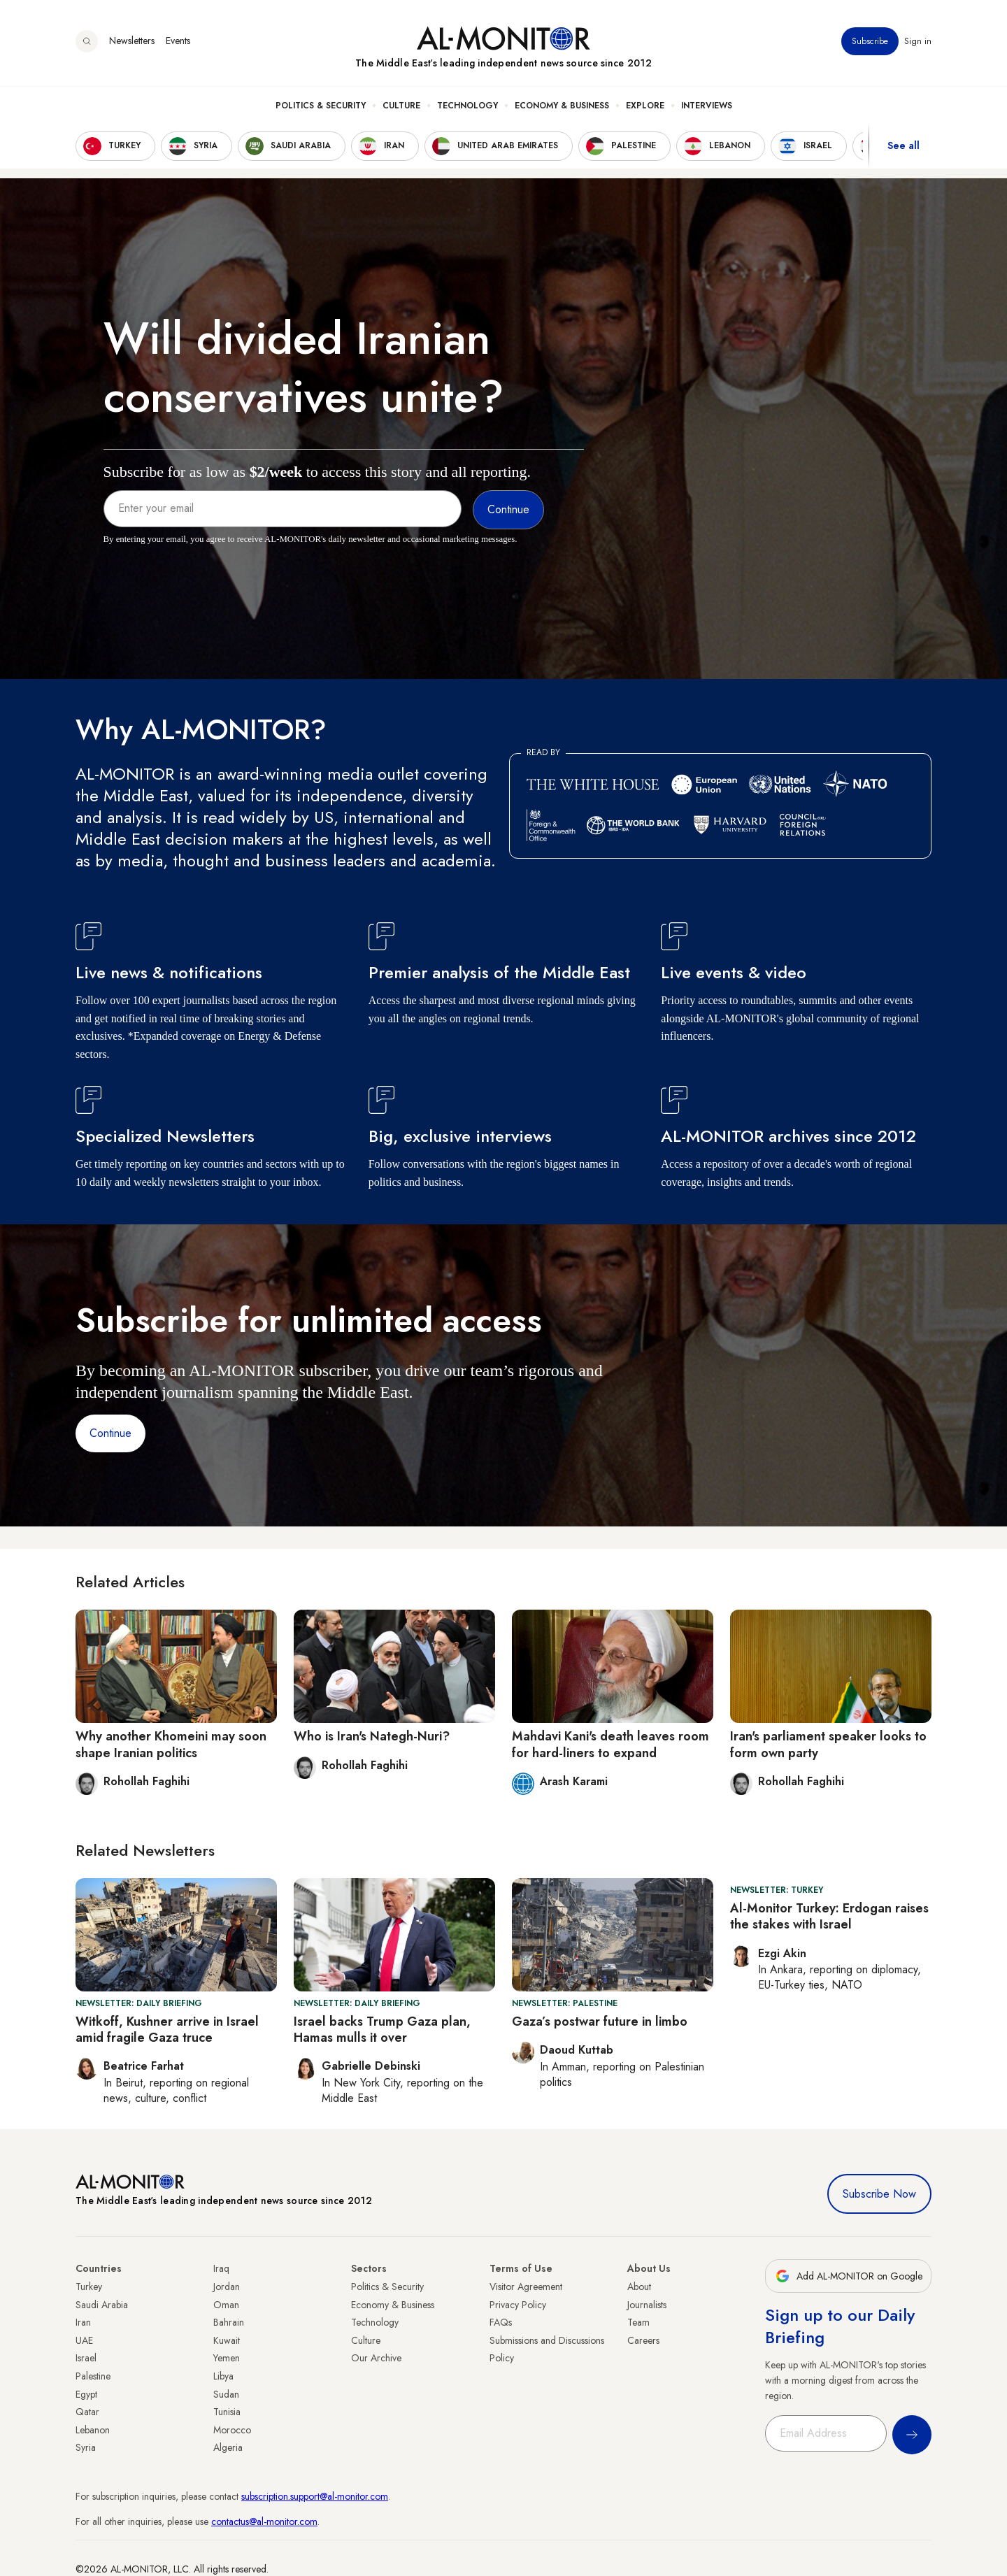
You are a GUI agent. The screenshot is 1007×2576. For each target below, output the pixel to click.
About (639, 2287)
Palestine (93, 2376)
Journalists (646, 2305)
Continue (110, 1433)
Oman (226, 2305)
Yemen (226, 2358)
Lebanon (93, 2430)
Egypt (86, 2394)
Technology (467, 105)
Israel (86, 2358)
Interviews (706, 105)
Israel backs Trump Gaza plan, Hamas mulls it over (382, 2029)
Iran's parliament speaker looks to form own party (828, 1744)
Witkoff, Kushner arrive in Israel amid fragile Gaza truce (167, 2029)
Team (638, 2322)
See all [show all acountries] (903, 146)
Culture (401, 105)
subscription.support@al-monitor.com (314, 2496)
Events (178, 41)
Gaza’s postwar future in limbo (599, 2021)
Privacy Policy (518, 2305)
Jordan (226, 2287)
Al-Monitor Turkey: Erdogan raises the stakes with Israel (829, 1916)
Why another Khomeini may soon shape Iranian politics (171, 1744)
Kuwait (226, 2340)
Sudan (226, 2394)
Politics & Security (321, 105)
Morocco (232, 2430)
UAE (84, 2340)
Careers (643, 2340)
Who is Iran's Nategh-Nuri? (372, 1736)
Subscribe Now (879, 2194)
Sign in (917, 41)
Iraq (221, 2268)
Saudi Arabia (102, 2305)
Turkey (89, 2287)
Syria (86, 2447)
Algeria (228, 2447)
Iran (83, 2322)
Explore (645, 105)
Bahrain (228, 2322)
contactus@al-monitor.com (264, 2521)
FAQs (501, 2322)
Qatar (87, 2412)
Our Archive (376, 2358)
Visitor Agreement (526, 2287)
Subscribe (870, 41)
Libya (223, 2376)
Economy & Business (562, 105)
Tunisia (227, 2412)
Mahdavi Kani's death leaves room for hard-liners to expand (610, 1744)
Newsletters (132, 41)
